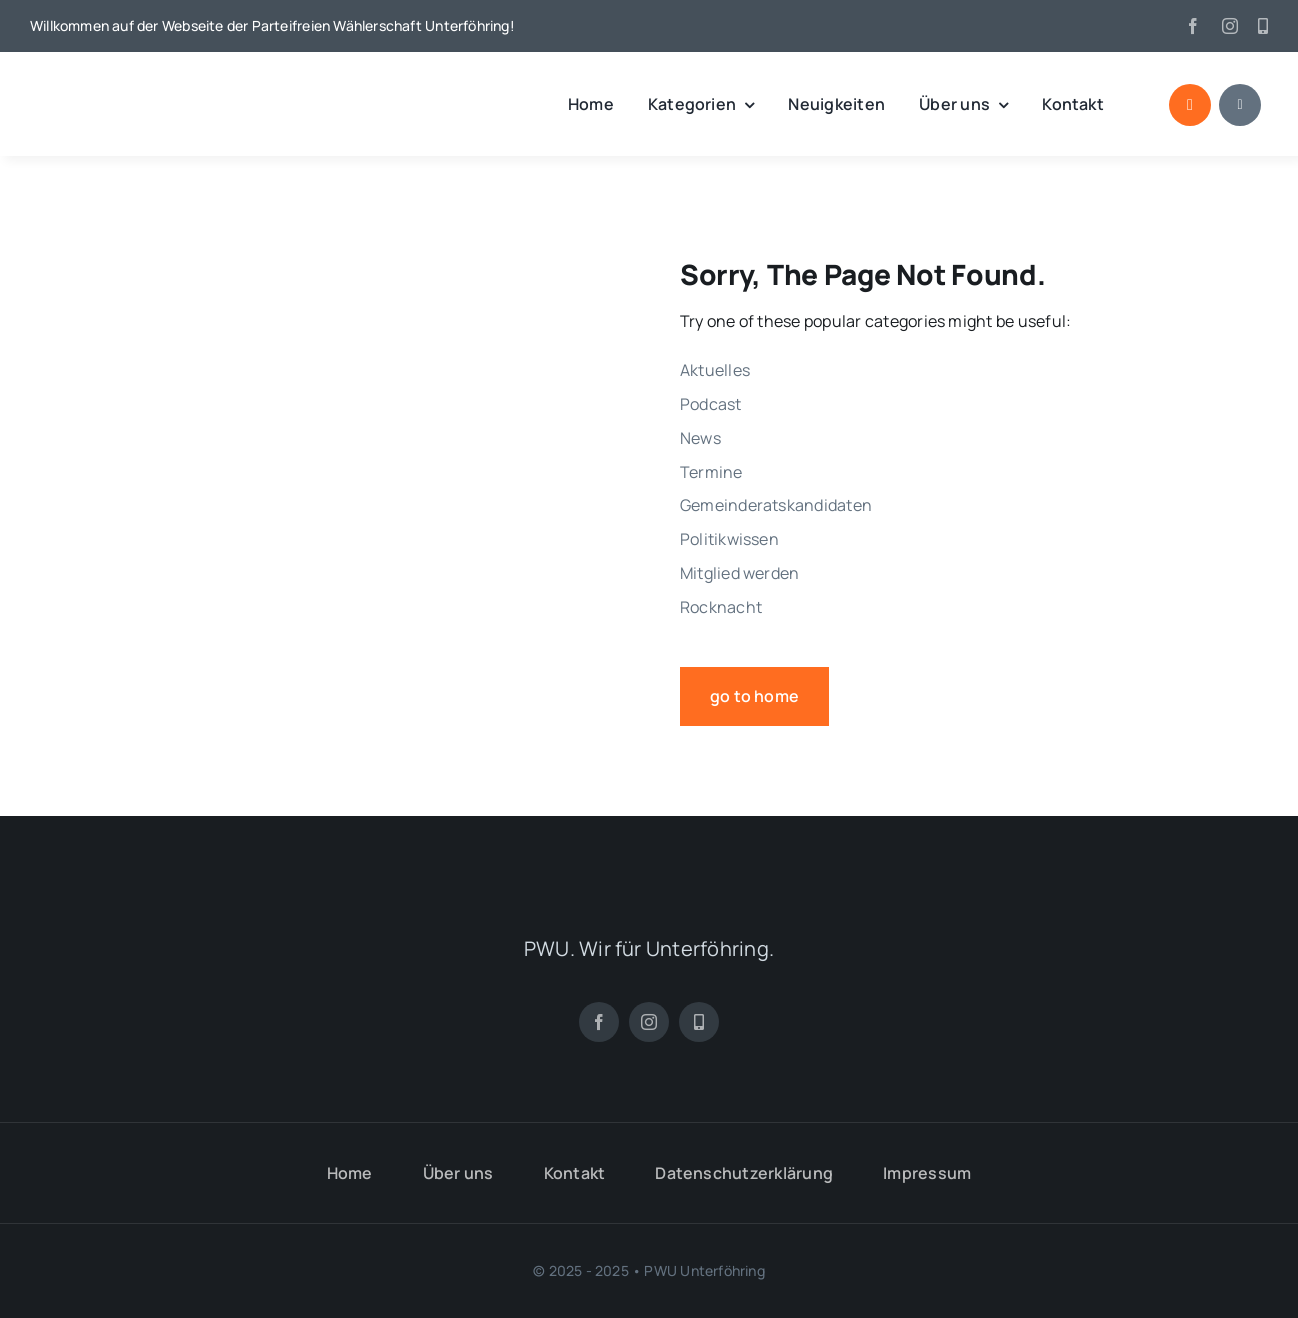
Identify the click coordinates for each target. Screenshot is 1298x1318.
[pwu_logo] (135, 83)
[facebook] (1193, 26)
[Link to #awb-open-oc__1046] (1190, 105)
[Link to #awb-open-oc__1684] (1240, 105)
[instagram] (1230, 26)
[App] (1263, 26)
